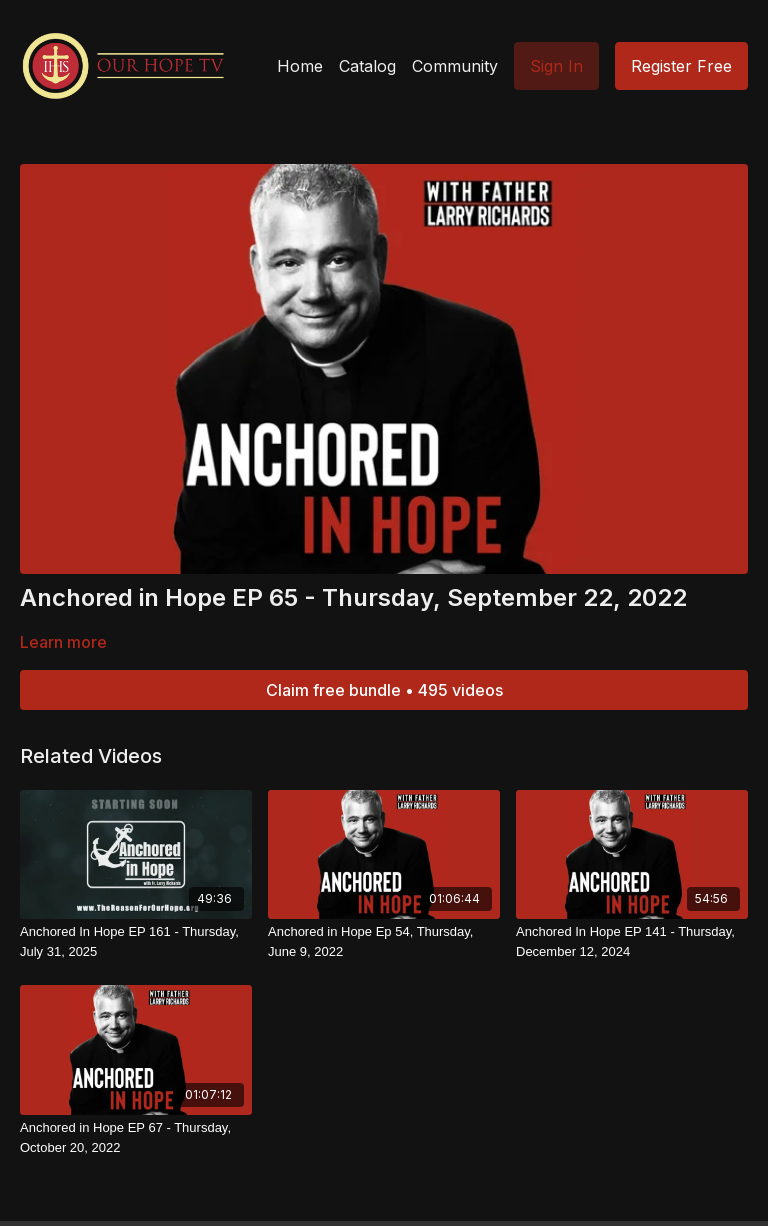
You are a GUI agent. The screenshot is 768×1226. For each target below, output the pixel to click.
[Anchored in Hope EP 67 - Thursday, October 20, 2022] (136, 1137)
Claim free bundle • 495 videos (384, 690)
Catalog (367, 66)
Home (300, 66)
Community (455, 66)
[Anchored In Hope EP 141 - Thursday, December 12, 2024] (632, 941)
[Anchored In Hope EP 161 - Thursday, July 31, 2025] (136, 941)
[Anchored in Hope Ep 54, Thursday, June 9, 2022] (384, 941)
